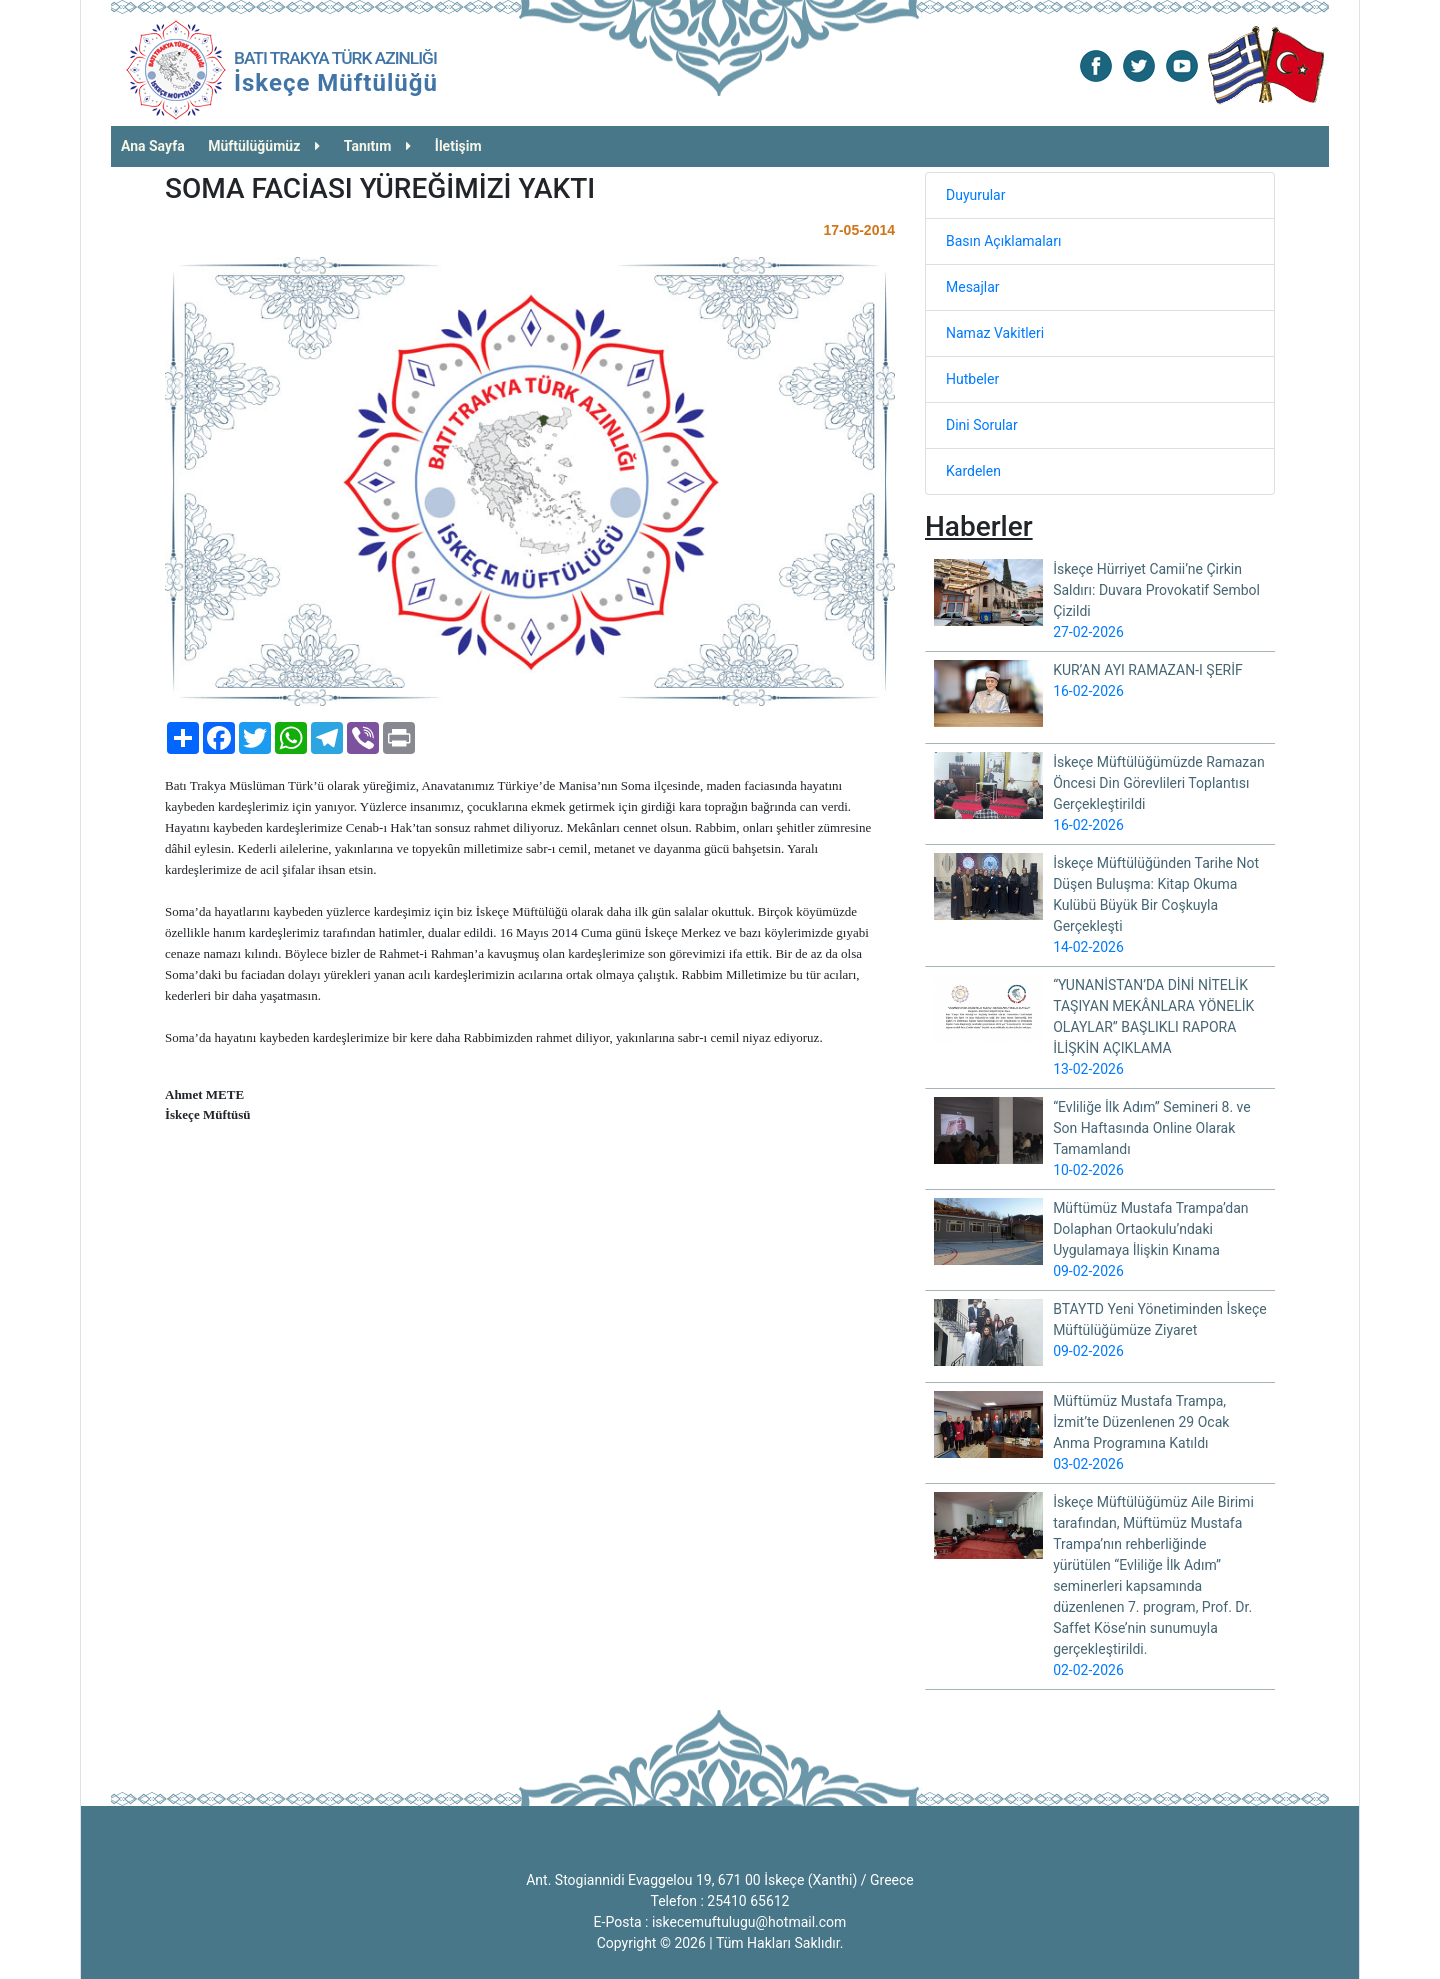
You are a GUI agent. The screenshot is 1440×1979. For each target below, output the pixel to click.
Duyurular (975, 195)
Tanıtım (378, 146)
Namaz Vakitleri (995, 333)
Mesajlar (973, 287)
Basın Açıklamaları (1003, 241)
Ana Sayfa (153, 146)
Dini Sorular (982, 425)
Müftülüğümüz (264, 146)
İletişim (458, 146)
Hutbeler (972, 379)
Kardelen (973, 471)
